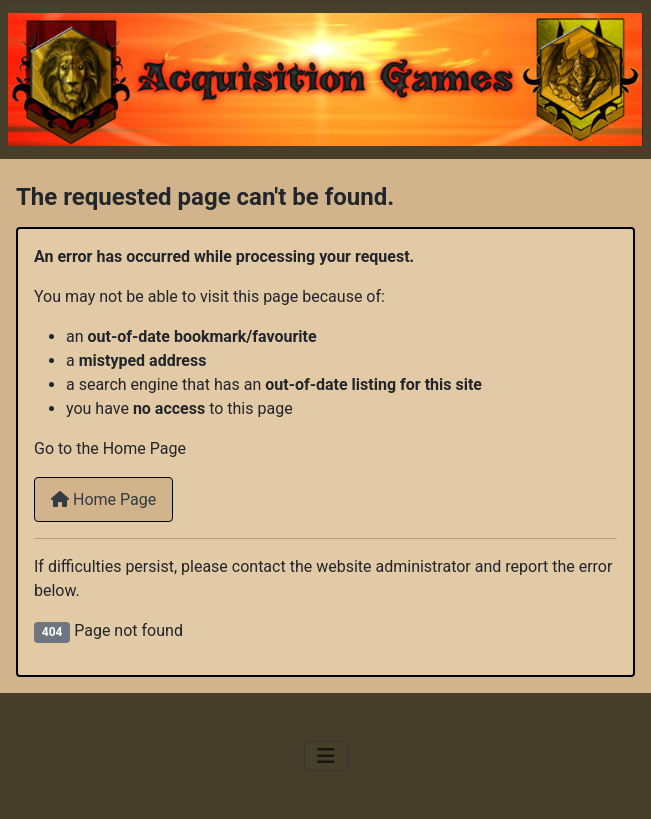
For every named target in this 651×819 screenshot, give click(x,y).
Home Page (103, 499)
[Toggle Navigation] (326, 756)
